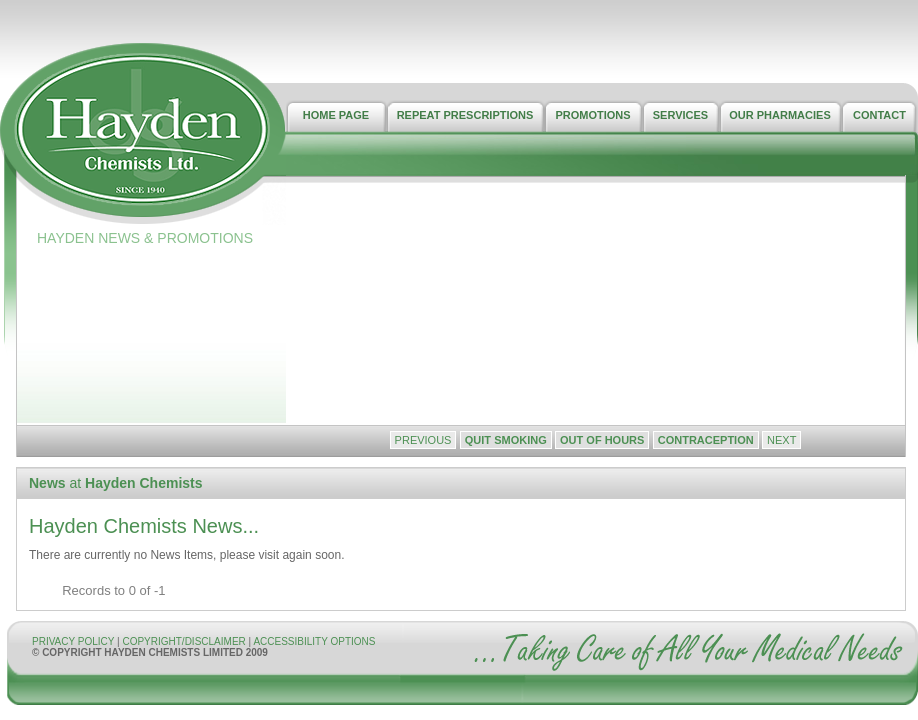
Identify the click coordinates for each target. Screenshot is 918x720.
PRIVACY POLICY (73, 641)
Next (781, 440)
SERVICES (680, 115)
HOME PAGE (336, 115)
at (116, 483)
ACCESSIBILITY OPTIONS (314, 641)
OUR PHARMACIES (779, 115)
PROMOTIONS (592, 115)
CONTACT (879, 115)
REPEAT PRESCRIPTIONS (465, 115)
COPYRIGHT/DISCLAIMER (185, 641)
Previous (423, 440)
